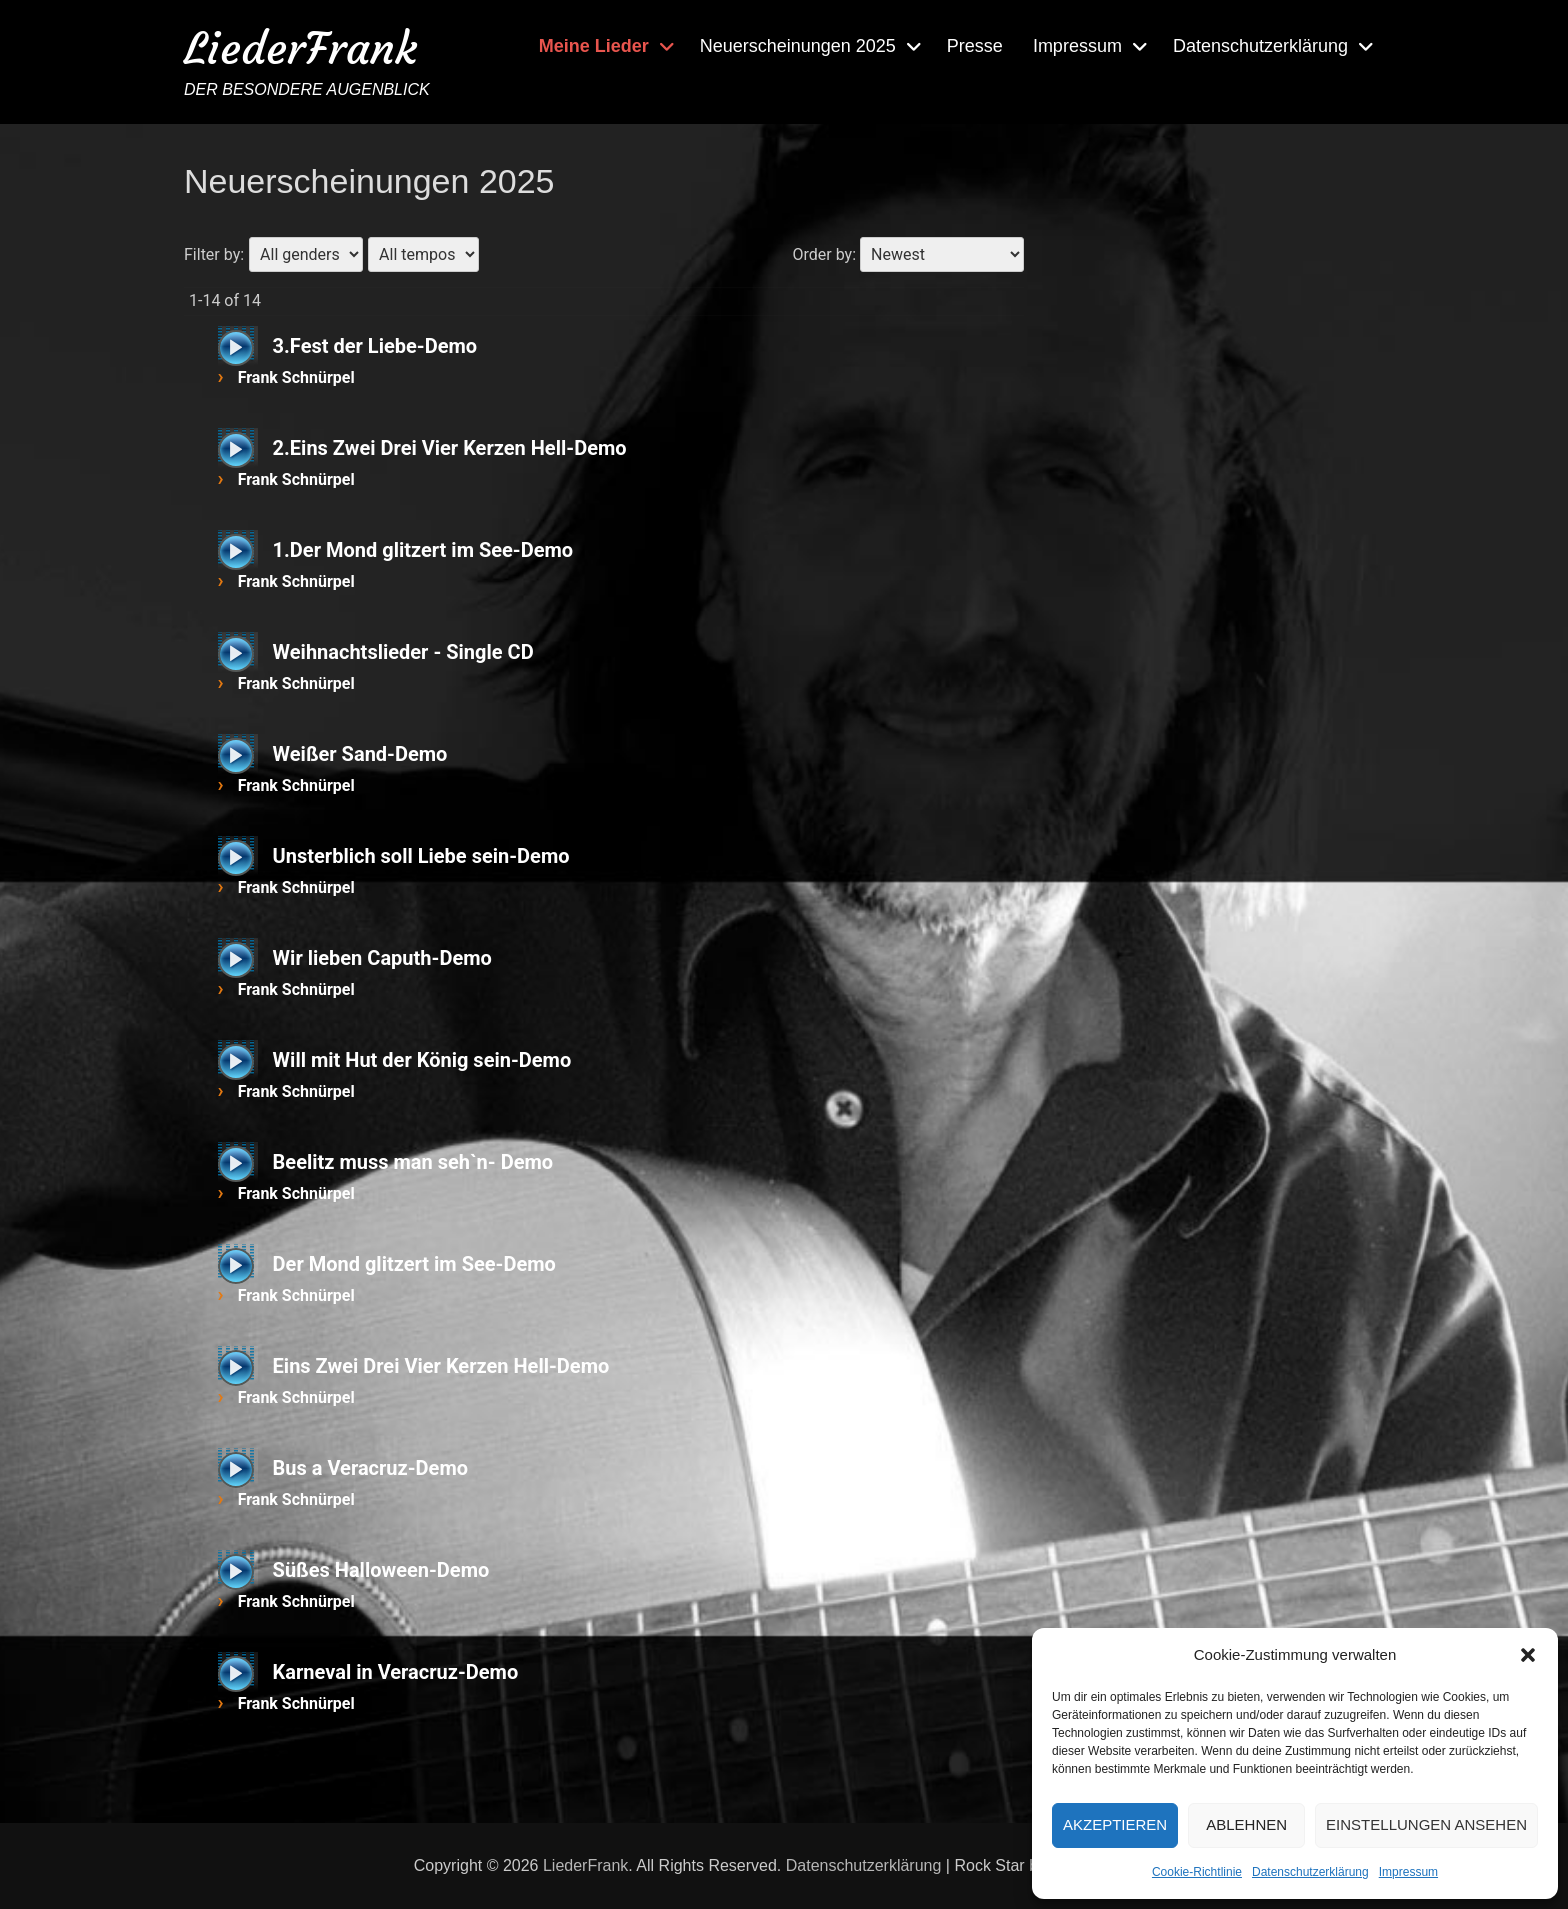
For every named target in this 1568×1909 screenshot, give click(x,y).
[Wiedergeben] (236, 348)
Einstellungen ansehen (1426, 1824)
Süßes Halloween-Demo (381, 1570)
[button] (1528, 1655)
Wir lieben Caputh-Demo (382, 958)
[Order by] (942, 254)
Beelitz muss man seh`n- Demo (413, 1162)
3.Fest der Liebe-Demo (375, 346)
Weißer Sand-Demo (360, 754)
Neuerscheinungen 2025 (798, 46)
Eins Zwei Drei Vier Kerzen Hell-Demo (441, 1366)
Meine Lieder (594, 46)
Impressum (1408, 1872)
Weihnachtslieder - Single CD (403, 652)
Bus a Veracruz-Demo (370, 1468)
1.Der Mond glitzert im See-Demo (423, 550)
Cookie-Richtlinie (1197, 1872)
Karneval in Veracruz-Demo (396, 1672)
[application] (238, 346)
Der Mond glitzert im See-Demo (414, 1264)
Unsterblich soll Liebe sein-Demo (421, 856)
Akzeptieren (1115, 1824)
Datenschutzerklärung (1310, 1872)
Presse (975, 46)
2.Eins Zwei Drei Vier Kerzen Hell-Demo (450, 448)
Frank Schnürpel (296, 377)
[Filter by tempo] (423, 254)
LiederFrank (300, 48)
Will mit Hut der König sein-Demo (422, 1060)
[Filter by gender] (306, 254)
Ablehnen (1246, 1824)
